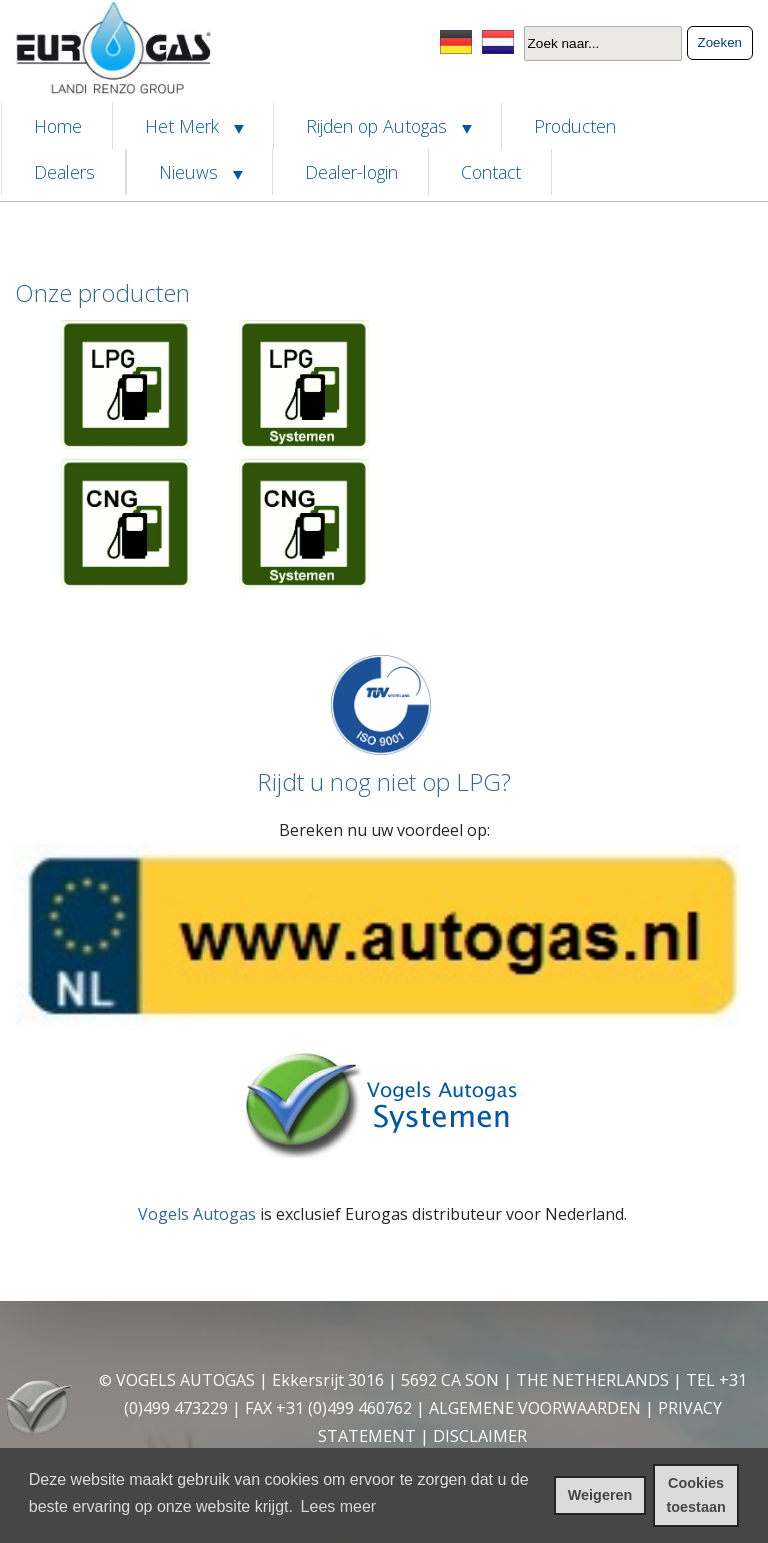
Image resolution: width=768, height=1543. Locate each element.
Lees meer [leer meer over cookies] (339, 1506)
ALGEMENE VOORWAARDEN (535, 1408)
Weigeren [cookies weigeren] (600, 1495)
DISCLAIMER (480, 1436)
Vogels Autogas (197, 1214)
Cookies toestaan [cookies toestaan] (696, 1495)
